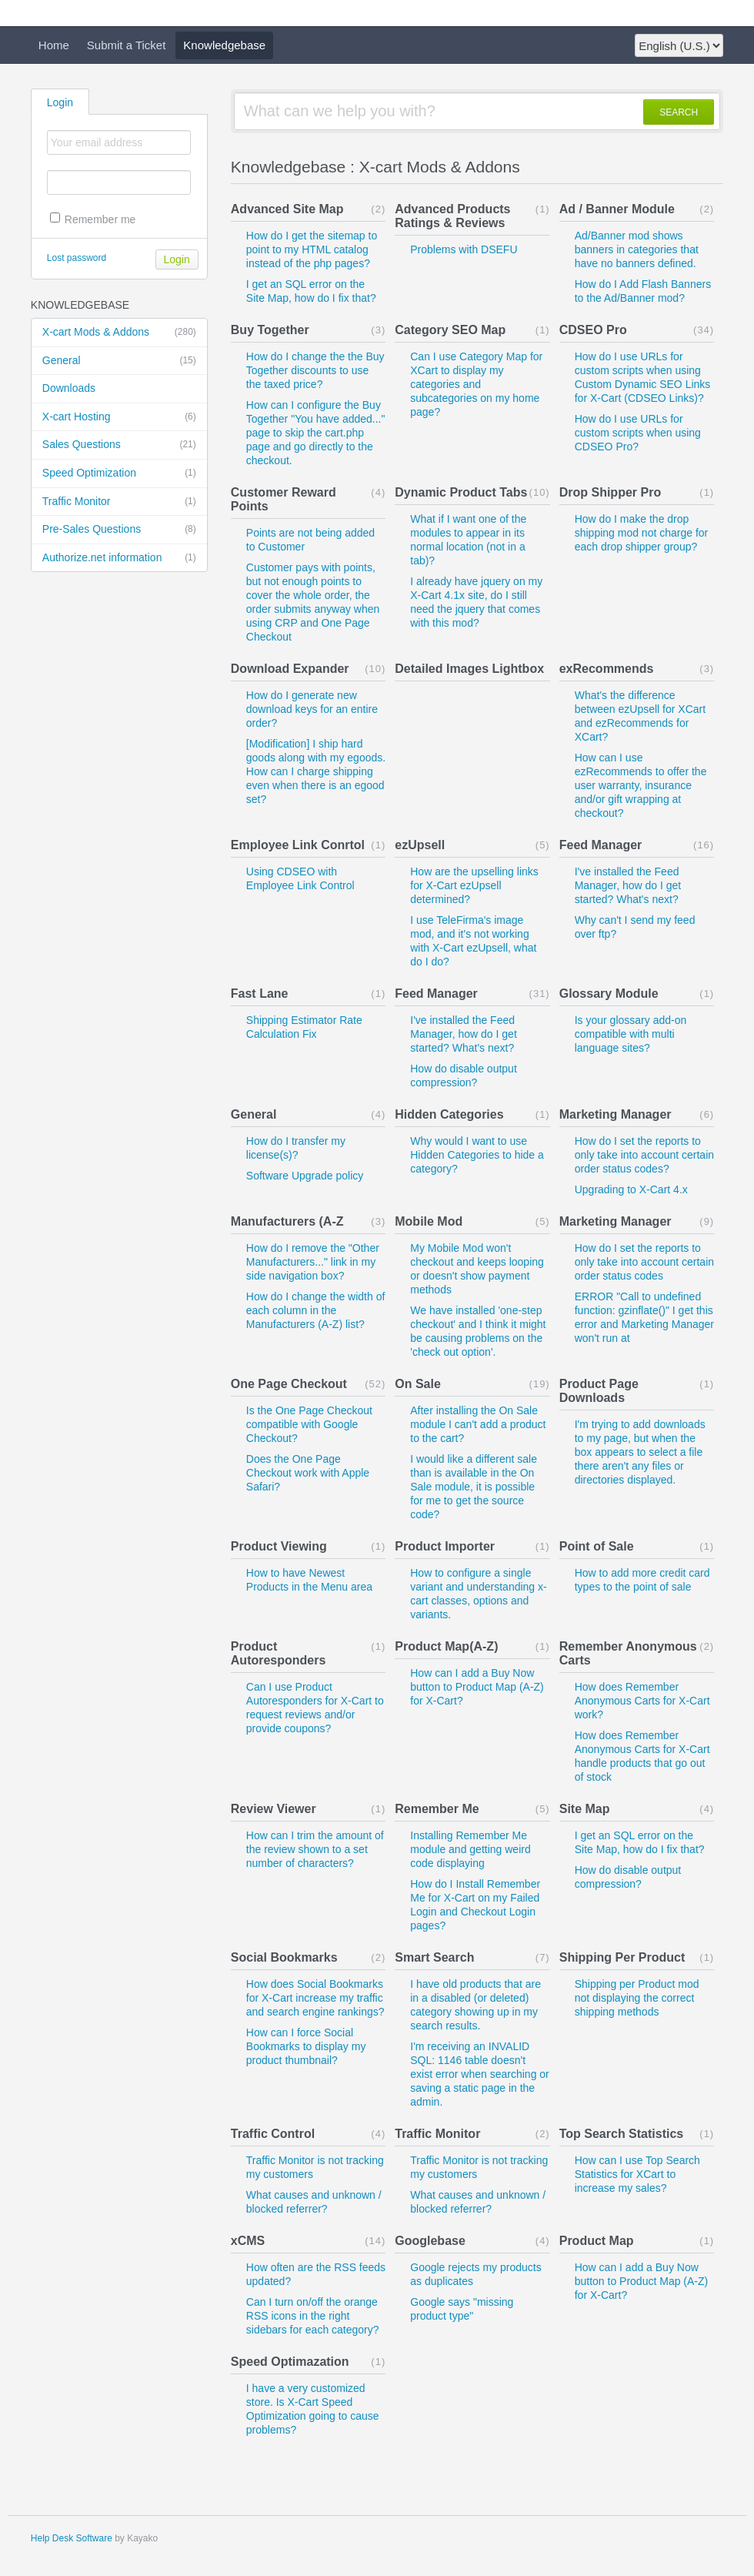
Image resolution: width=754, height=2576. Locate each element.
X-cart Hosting (119, 417)
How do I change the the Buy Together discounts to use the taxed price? (315, 370)
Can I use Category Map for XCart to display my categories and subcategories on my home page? (476, 384)
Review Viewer (273, 1808)
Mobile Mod (428, 1221)
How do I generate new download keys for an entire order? (312, 709)
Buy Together (270, 329)
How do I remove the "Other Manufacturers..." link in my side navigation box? (312, 1262)
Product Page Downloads (599, 1390)
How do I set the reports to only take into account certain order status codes (644, 1262)
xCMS (248, 2240)
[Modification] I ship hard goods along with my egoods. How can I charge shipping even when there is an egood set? (315, 771)
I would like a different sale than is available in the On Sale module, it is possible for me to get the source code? (473, 1487)
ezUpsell (420, 844)
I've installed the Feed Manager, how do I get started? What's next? (628, 885)
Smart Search (434, 1957)
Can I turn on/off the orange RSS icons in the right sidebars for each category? (312, 2316)
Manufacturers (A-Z (287, 1221)
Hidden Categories (449, 1114)
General (119, 361)
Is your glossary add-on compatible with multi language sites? (631, 1034)
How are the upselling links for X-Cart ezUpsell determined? (474, 885)
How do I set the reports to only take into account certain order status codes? (644, 1155)
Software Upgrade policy (305, 1175)
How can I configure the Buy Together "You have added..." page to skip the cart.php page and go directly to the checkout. (315, 433)
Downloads (68, 388)
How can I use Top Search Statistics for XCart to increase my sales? (637, 2174)
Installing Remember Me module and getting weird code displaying (470, 1849)
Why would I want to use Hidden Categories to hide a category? (477, 1155)
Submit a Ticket (126, 45)
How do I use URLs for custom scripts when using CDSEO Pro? (638, 433)
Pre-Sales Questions (119, 529)
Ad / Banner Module (617, 209)
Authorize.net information (119, 558)
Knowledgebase (224, 45)
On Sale (418, 1383)
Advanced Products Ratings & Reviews (452, 215)
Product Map (596, 2240)
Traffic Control (273, 2133)
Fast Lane (260, 993)
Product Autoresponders (278, 1653)
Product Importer (445, 1546)
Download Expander (290, 668)
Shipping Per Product (622, 1957)
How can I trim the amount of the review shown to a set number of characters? (315, 1849)
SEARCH (678, 112)
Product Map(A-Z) (446, 1646)
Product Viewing (279, 1546)
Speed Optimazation (290, 2361)
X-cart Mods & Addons (119, 332)
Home (53, 45)
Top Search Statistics (621, 2133)
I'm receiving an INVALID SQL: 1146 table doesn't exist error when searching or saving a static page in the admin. (479, 2074)
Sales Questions (119, 445)
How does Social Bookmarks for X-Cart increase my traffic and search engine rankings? (315, 1998)
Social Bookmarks (284, 1957)
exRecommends (606, 668)
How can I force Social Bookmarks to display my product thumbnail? (306, 2046)
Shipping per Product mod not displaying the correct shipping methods (637, 1998)
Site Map (584, 1808)
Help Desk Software (71, 2538)
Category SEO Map (450, 329)
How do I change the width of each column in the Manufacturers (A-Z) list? (315, 1310)
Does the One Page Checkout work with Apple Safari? (307, 1473)
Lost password (76, 258)
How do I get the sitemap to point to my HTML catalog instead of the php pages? (311, 249)
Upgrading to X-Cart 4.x (631, 1189)
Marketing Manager (615, 1114)
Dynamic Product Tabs (461, 492)
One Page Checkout (289, 1383)
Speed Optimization (119, 473)
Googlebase (430, 2240)
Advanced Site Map (287, 209)
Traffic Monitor (119, 502)
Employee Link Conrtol (298, 844)
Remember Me (437, 1808)
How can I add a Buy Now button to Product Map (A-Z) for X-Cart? (477, 1687)
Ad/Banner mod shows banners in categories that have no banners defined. (637, 249)
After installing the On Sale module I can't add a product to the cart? (477, 1424)
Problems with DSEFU (463, 249)
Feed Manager (600, 844)
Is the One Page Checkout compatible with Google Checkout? (309, 1424)
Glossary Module (609, 993)
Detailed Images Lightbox (469, 668)
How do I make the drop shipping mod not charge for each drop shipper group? (642, 533)
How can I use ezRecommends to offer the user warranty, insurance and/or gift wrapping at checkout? (641, 785)
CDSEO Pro (593, 329)
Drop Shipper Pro (610, 492)
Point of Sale (596, 1546)
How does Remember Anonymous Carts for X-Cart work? (642, 1701)
